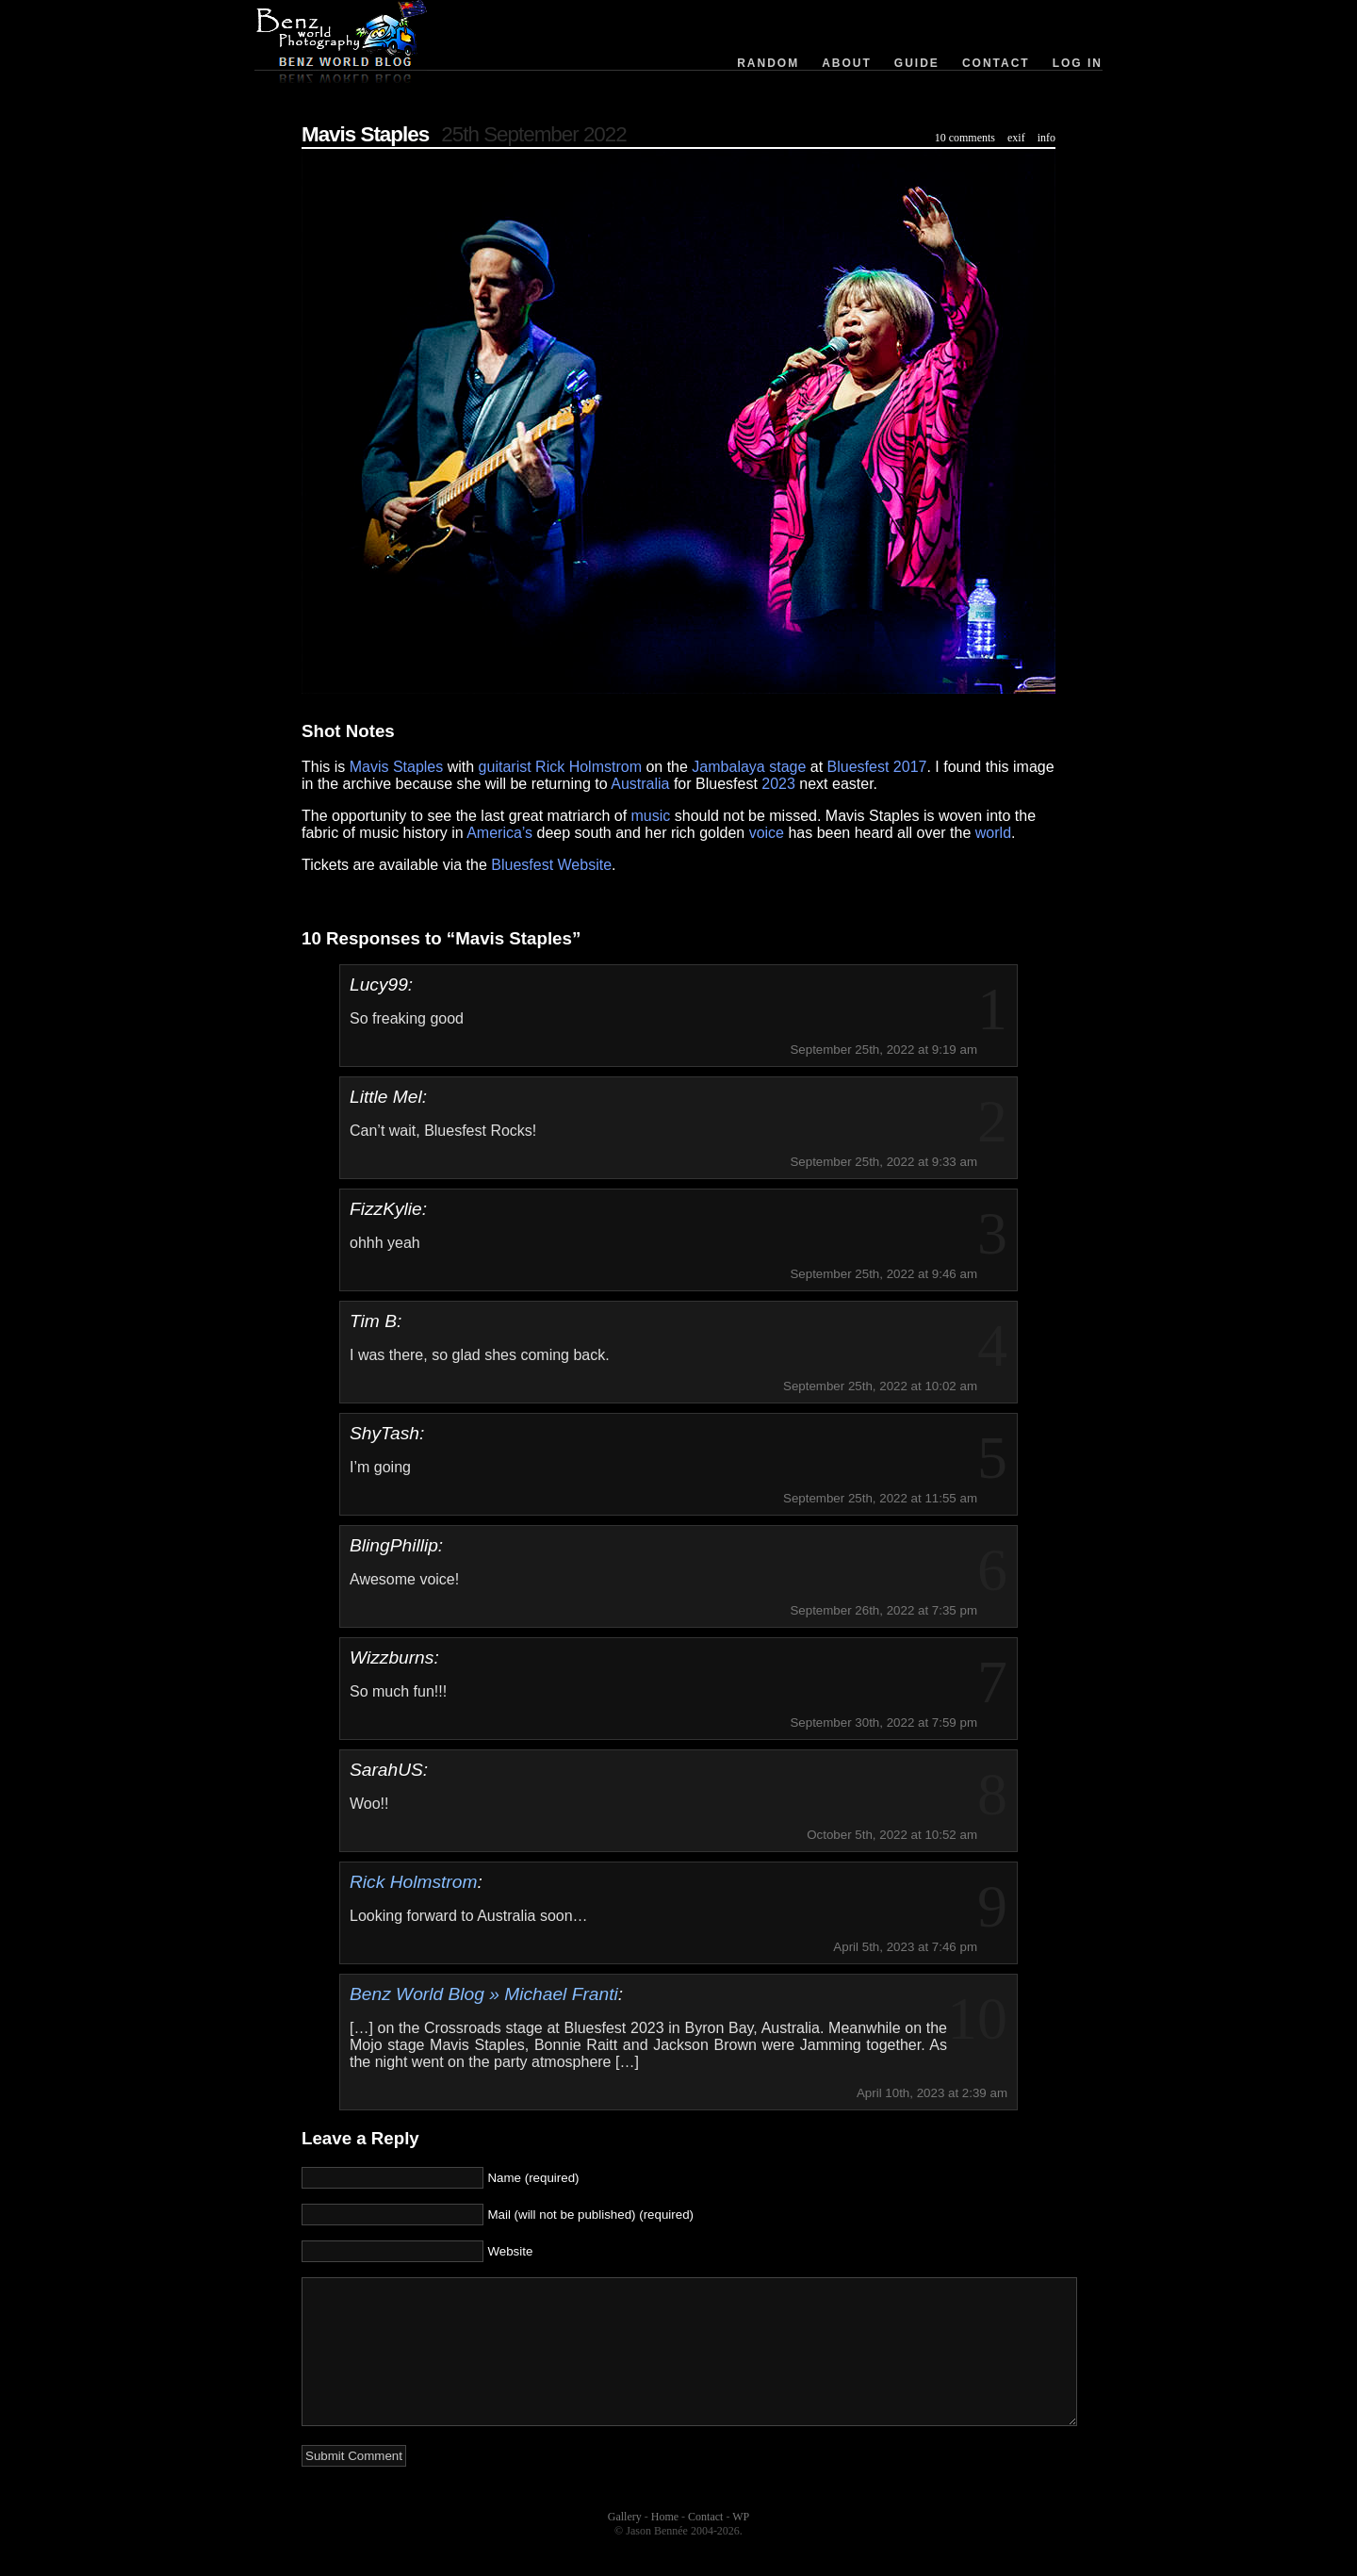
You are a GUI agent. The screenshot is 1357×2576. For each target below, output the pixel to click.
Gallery (625, 2544)
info (1046, 137)
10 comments (965, 137)
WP (740, 2544)
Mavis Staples (365, 134)
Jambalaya (728, 767)
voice (766, 833)
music (651, 816)
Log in (1078, 63)
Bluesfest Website (551, 865)
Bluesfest (858, 767)
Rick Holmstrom (588, 767)
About (847, 63)
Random (768, 63)
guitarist (505, 767)
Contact (996, 63)
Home (664, 2544)
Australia (640, 784)
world (993, 833)
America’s (499, 833)
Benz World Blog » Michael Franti (484, 1994)
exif (1016, 137)
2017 (910, 767)
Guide (917, 63)
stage (787, 767)
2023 (778, 784)
